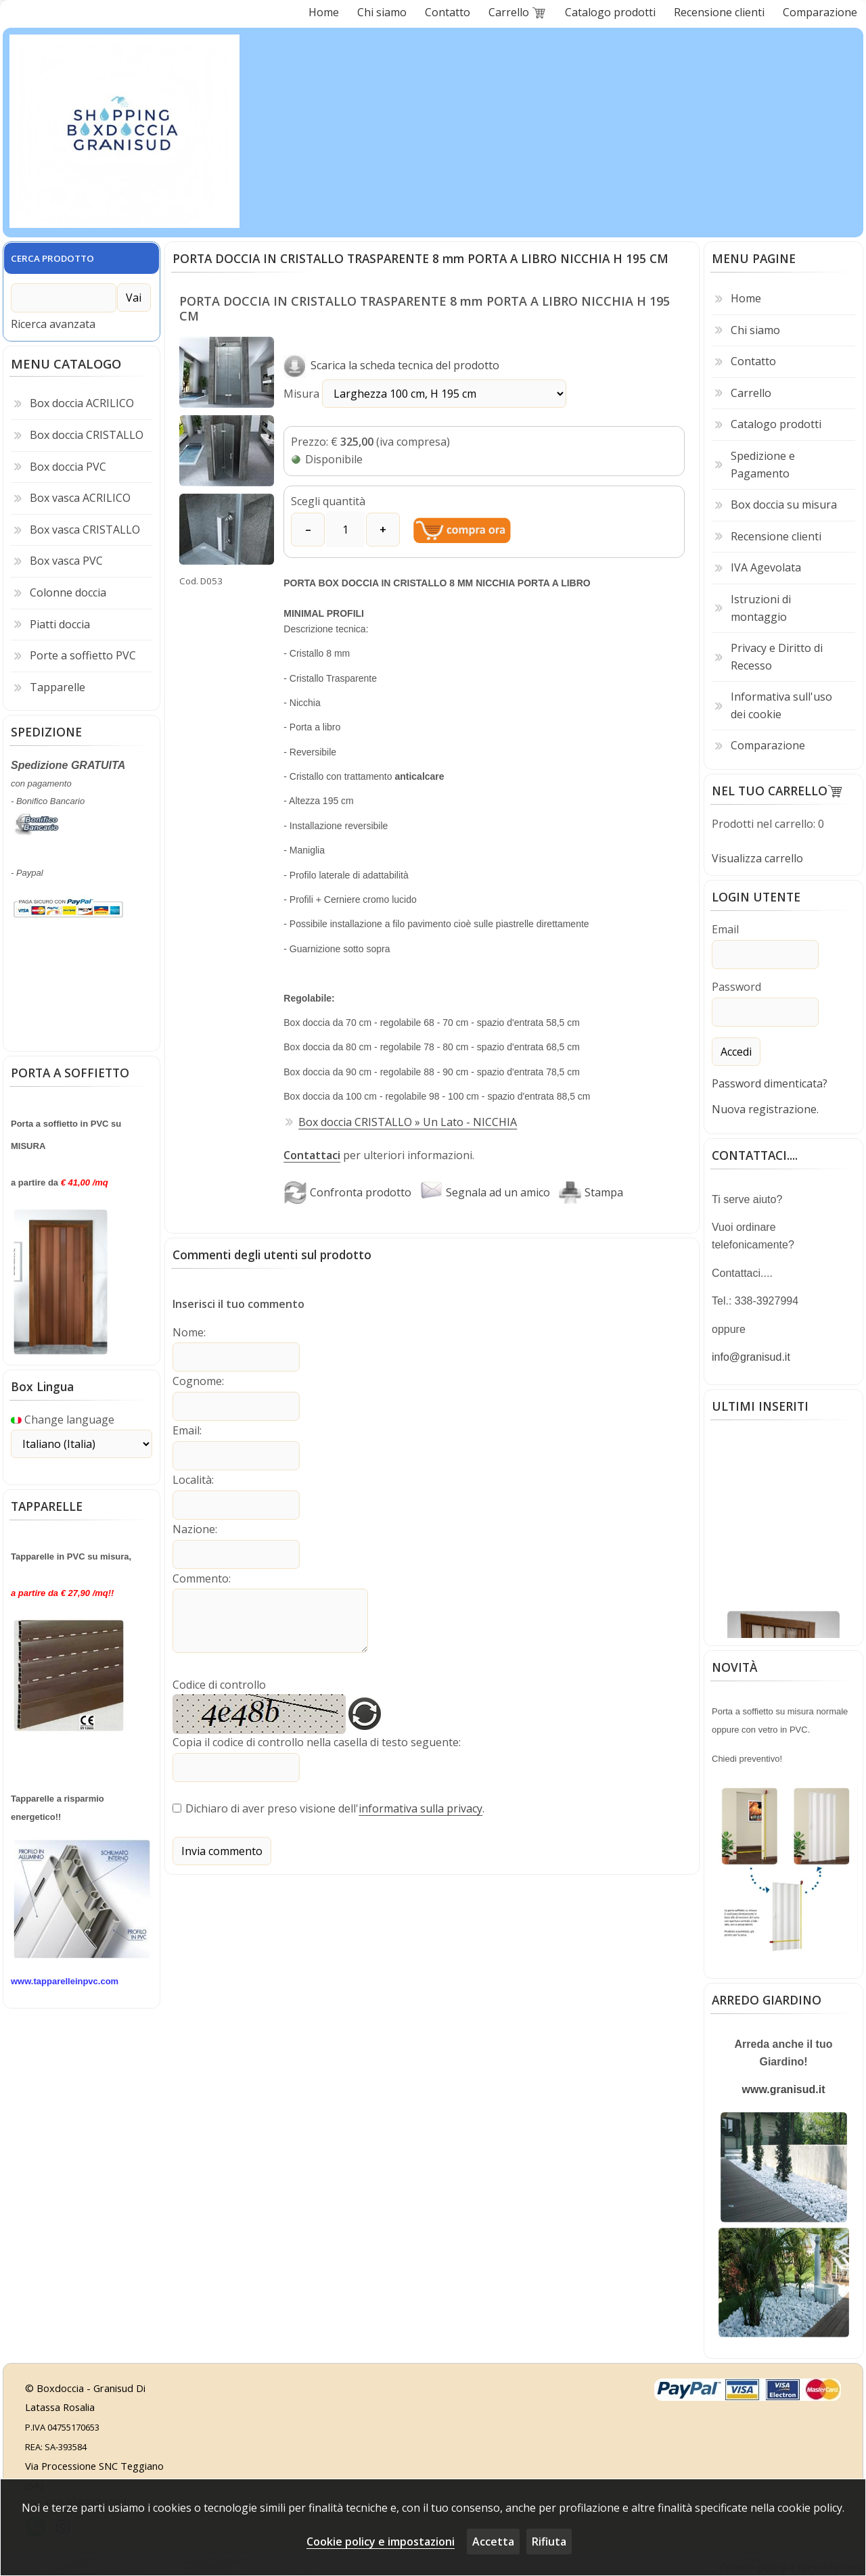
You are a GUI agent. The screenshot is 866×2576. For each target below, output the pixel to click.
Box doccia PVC (68, 463)
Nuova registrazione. (765, 1107)
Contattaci (311, 1155)
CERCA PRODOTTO (52, 258)
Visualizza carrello (757, 858)
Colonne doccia (68, 589)
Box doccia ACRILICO (82, 400)
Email (186, 1428)
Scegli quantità (328, 501)
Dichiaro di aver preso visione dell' (272, 1803)
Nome (188, 1331)
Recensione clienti (776, 536)
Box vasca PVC (66, 558)
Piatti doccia (60, 620)
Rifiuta (549, 2541)
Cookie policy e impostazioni (380, 2541)
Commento (201, 1573)
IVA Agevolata (766, 567)
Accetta (493, 2541)
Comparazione (768, 745)
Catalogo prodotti (776, 424)
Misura (404, 393)
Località (192, 1477)
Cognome (197, 1380)
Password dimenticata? (769, 1081)
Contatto (753, 361)
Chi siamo (755, 330)
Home (746, 298)
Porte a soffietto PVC (83, 652)
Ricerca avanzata (53, 321)
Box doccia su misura (784, 504)
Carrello (751, 392)
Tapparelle (57, 684)
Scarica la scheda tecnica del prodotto (391, 365)
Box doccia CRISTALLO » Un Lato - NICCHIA (407, 1121)
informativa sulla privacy (420, 1803)
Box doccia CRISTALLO (86, 432)
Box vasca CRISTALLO (85, 526)
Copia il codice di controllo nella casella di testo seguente (316, 1736)
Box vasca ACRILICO (80, 495)
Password (736, 986)
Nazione (194, 1525)
